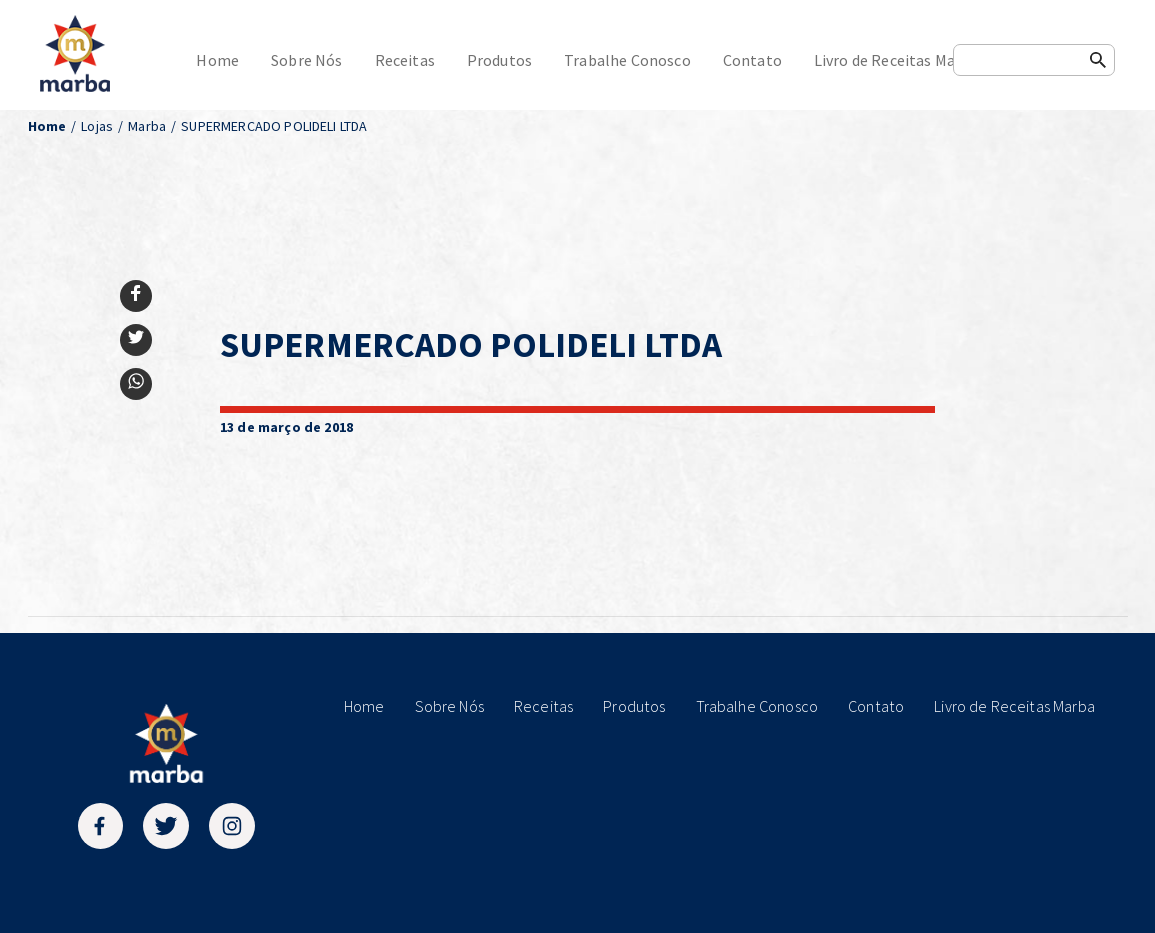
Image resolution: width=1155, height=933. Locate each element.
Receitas (405, 60)
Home (217, 60)
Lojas (97, 126)
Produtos (499, 60)
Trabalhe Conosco (627, 60)
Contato (752, 60)
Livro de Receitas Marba (896, 60)
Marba (147, 126)
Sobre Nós (306, 60)
